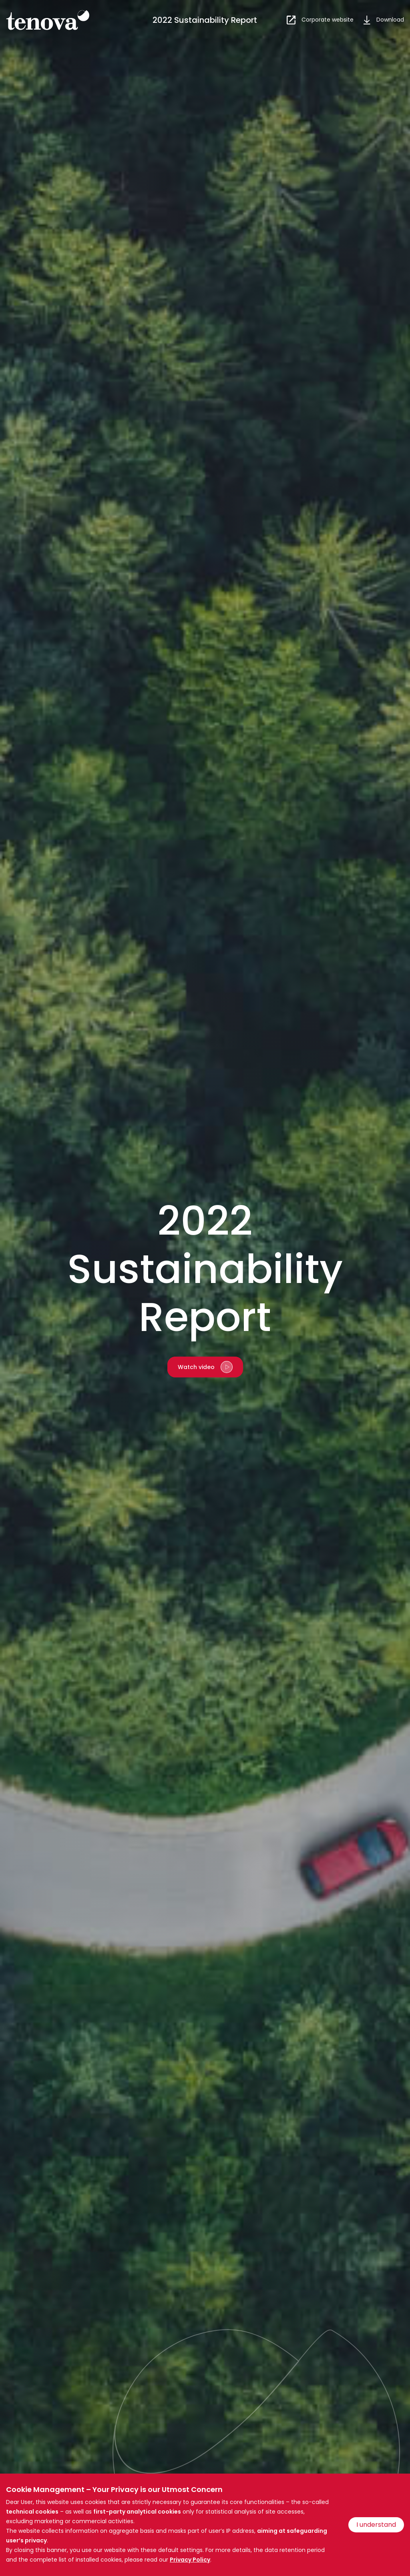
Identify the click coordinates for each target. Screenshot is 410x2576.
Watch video (196, 1367)
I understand (376, 2524)
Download (390, 20)
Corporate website (327, 20)
